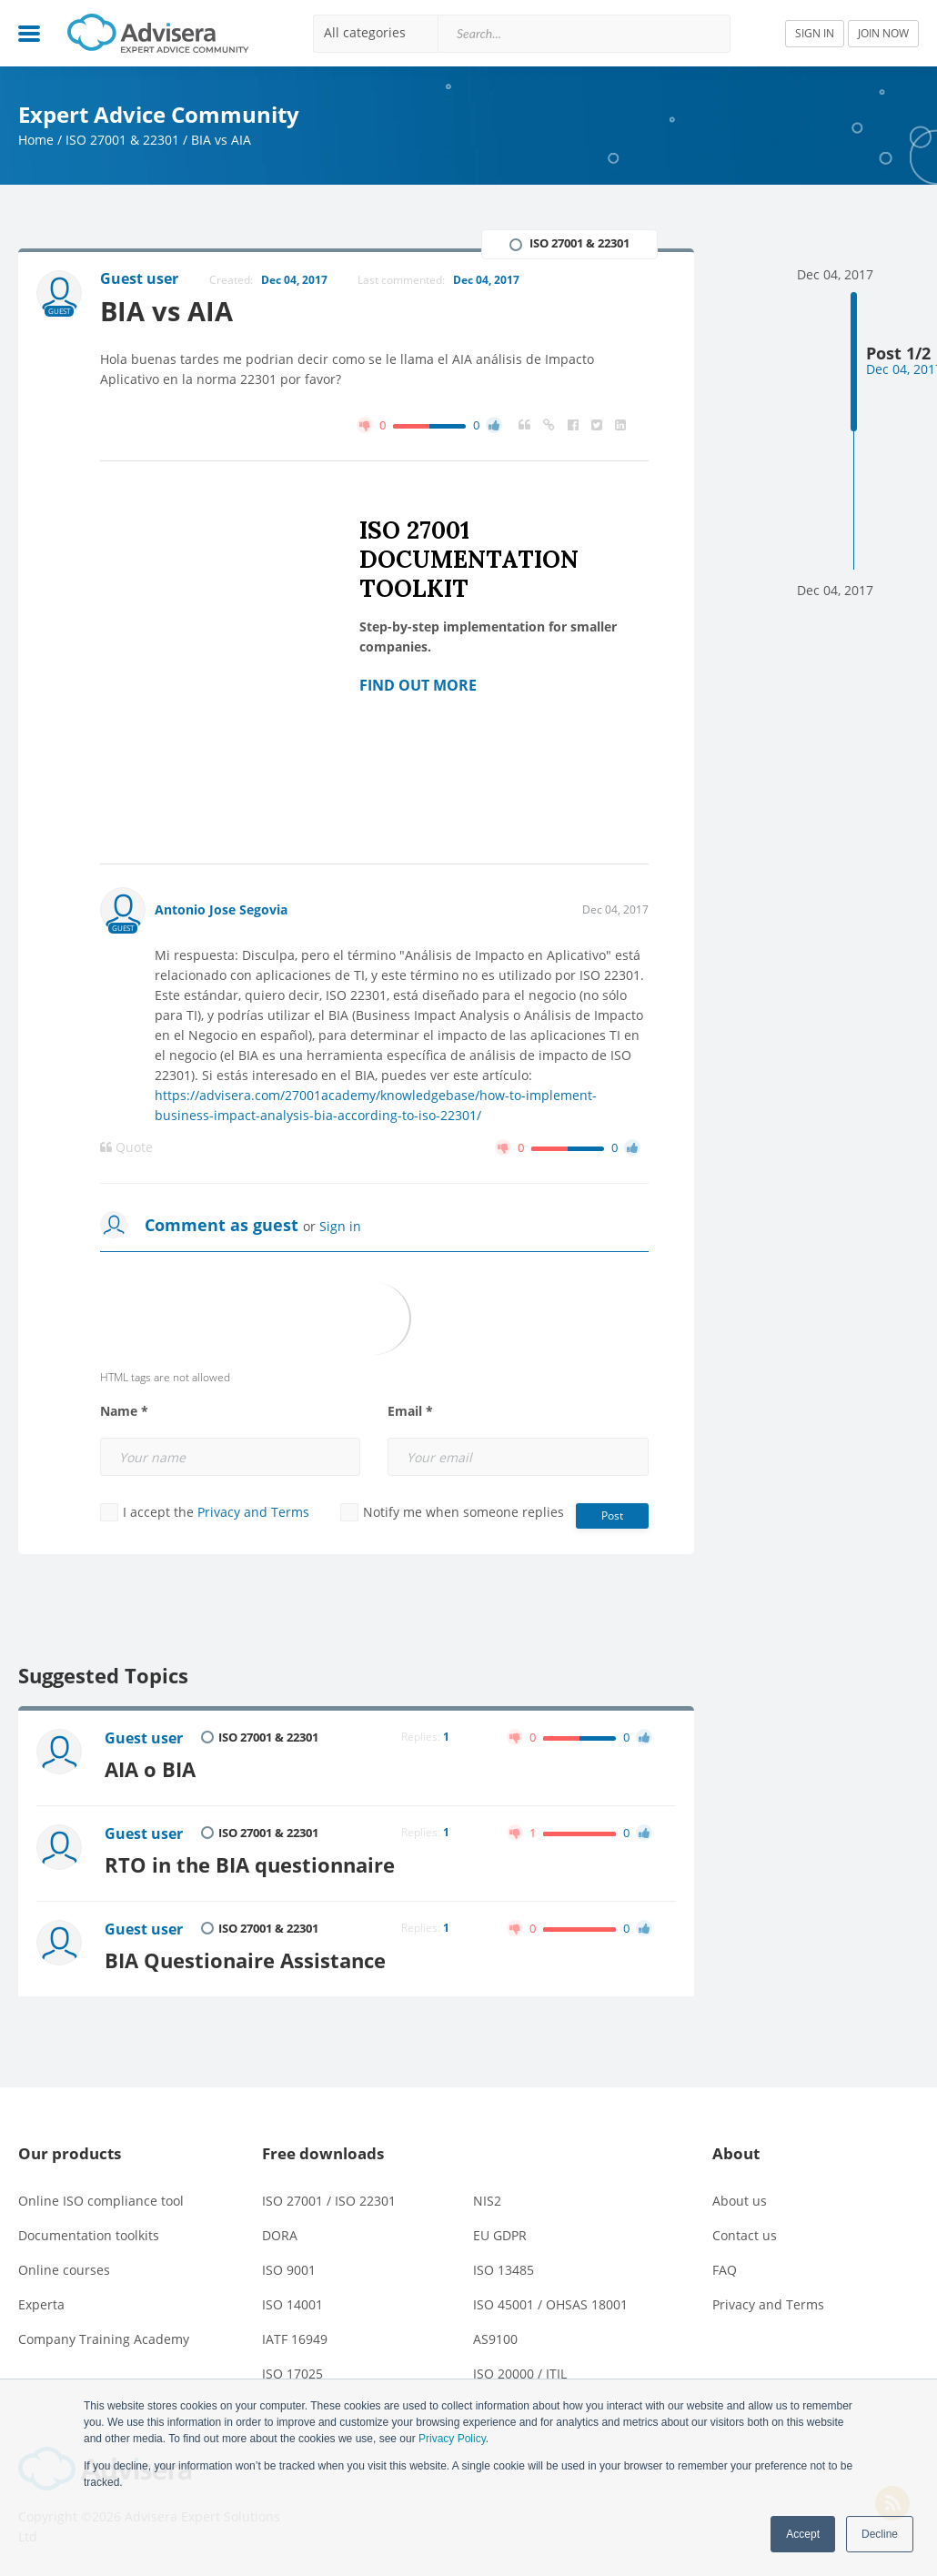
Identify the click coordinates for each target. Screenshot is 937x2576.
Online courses (64, 2269)
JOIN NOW (883, 33)
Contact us (744, 2235)
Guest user (144, 1738)
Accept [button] (803, 2534)
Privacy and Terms (253, 1511)
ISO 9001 (289, 2269)
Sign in (340, 1226)
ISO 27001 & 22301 (122, 139)
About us (739, 2200)
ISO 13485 (503, 2269)
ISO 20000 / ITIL (520, 2373)
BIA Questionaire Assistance (245, 1960)
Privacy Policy (452, 2438)
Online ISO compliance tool (101, 2200)
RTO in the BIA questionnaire (250, 1865)
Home (36, 139)
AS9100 (495, 2339)
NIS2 (487, 2200)
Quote (126, 1147)
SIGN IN (814, 33)
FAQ (724, 2269)
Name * (124, 1411)
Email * (410, 1411)
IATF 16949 (294, 2339)
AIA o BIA (150, 1769)
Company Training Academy (103, 2339)
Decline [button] (879, 2534)
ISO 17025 (292, 2373)
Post (612, 1515)
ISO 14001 (292, 2304)
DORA (279, 2235)
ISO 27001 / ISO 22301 (329, 2200)
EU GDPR (500, 2235)
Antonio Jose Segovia (221, 909)
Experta (41, 2304)
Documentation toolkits (88, 2235)
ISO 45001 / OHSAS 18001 (550, 2304)
